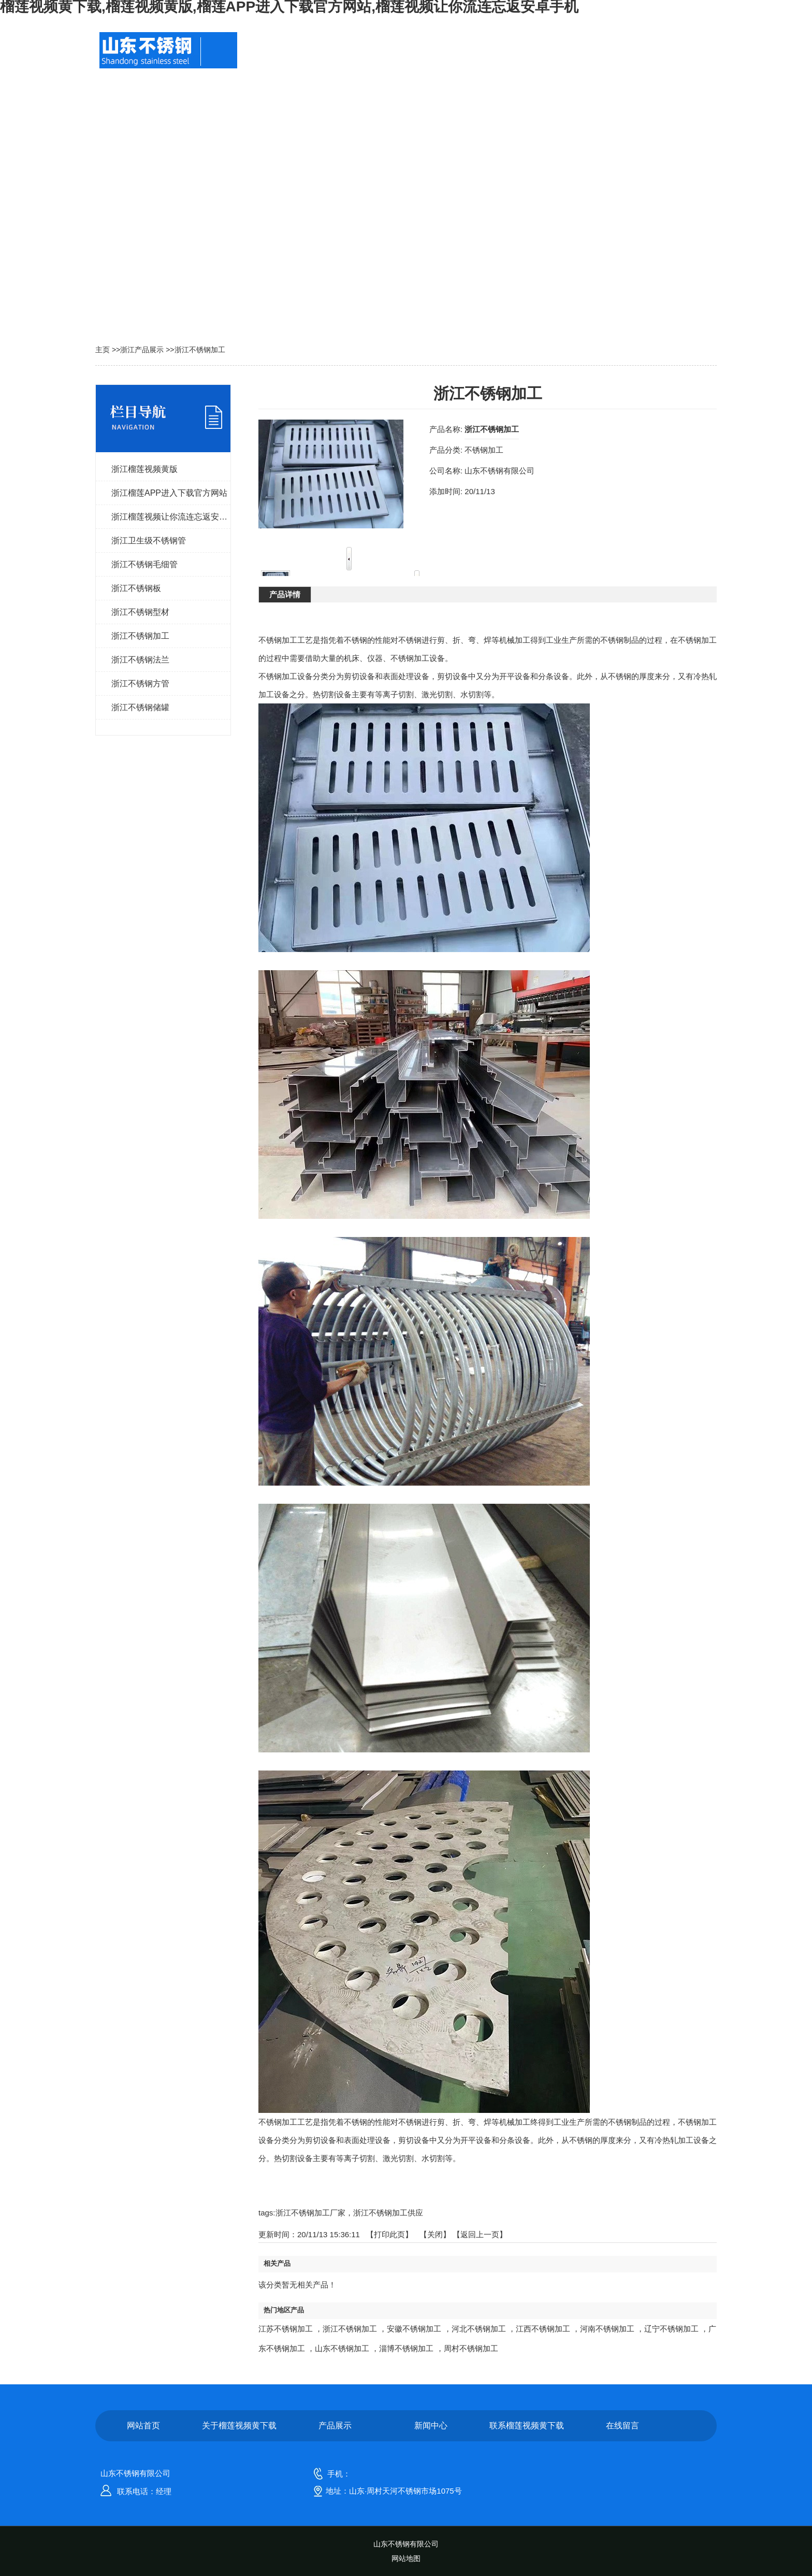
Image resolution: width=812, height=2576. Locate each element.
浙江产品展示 (142, 350)
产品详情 (284, 594)
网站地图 (406, 2558)
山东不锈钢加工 (342, 2348)
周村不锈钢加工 (471, 2348)
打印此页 (389, 2234)
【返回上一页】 (480, 2234)
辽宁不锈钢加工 (671, 2328)
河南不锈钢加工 (607, 2328)
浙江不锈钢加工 (200, 350)
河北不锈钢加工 (479, 2328)
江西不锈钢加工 (543, 2328)
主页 (102, 350)
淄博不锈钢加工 (406, 2348)
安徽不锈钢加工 (414, 2328)
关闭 (435, 2234)
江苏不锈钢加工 (285, 2328)
